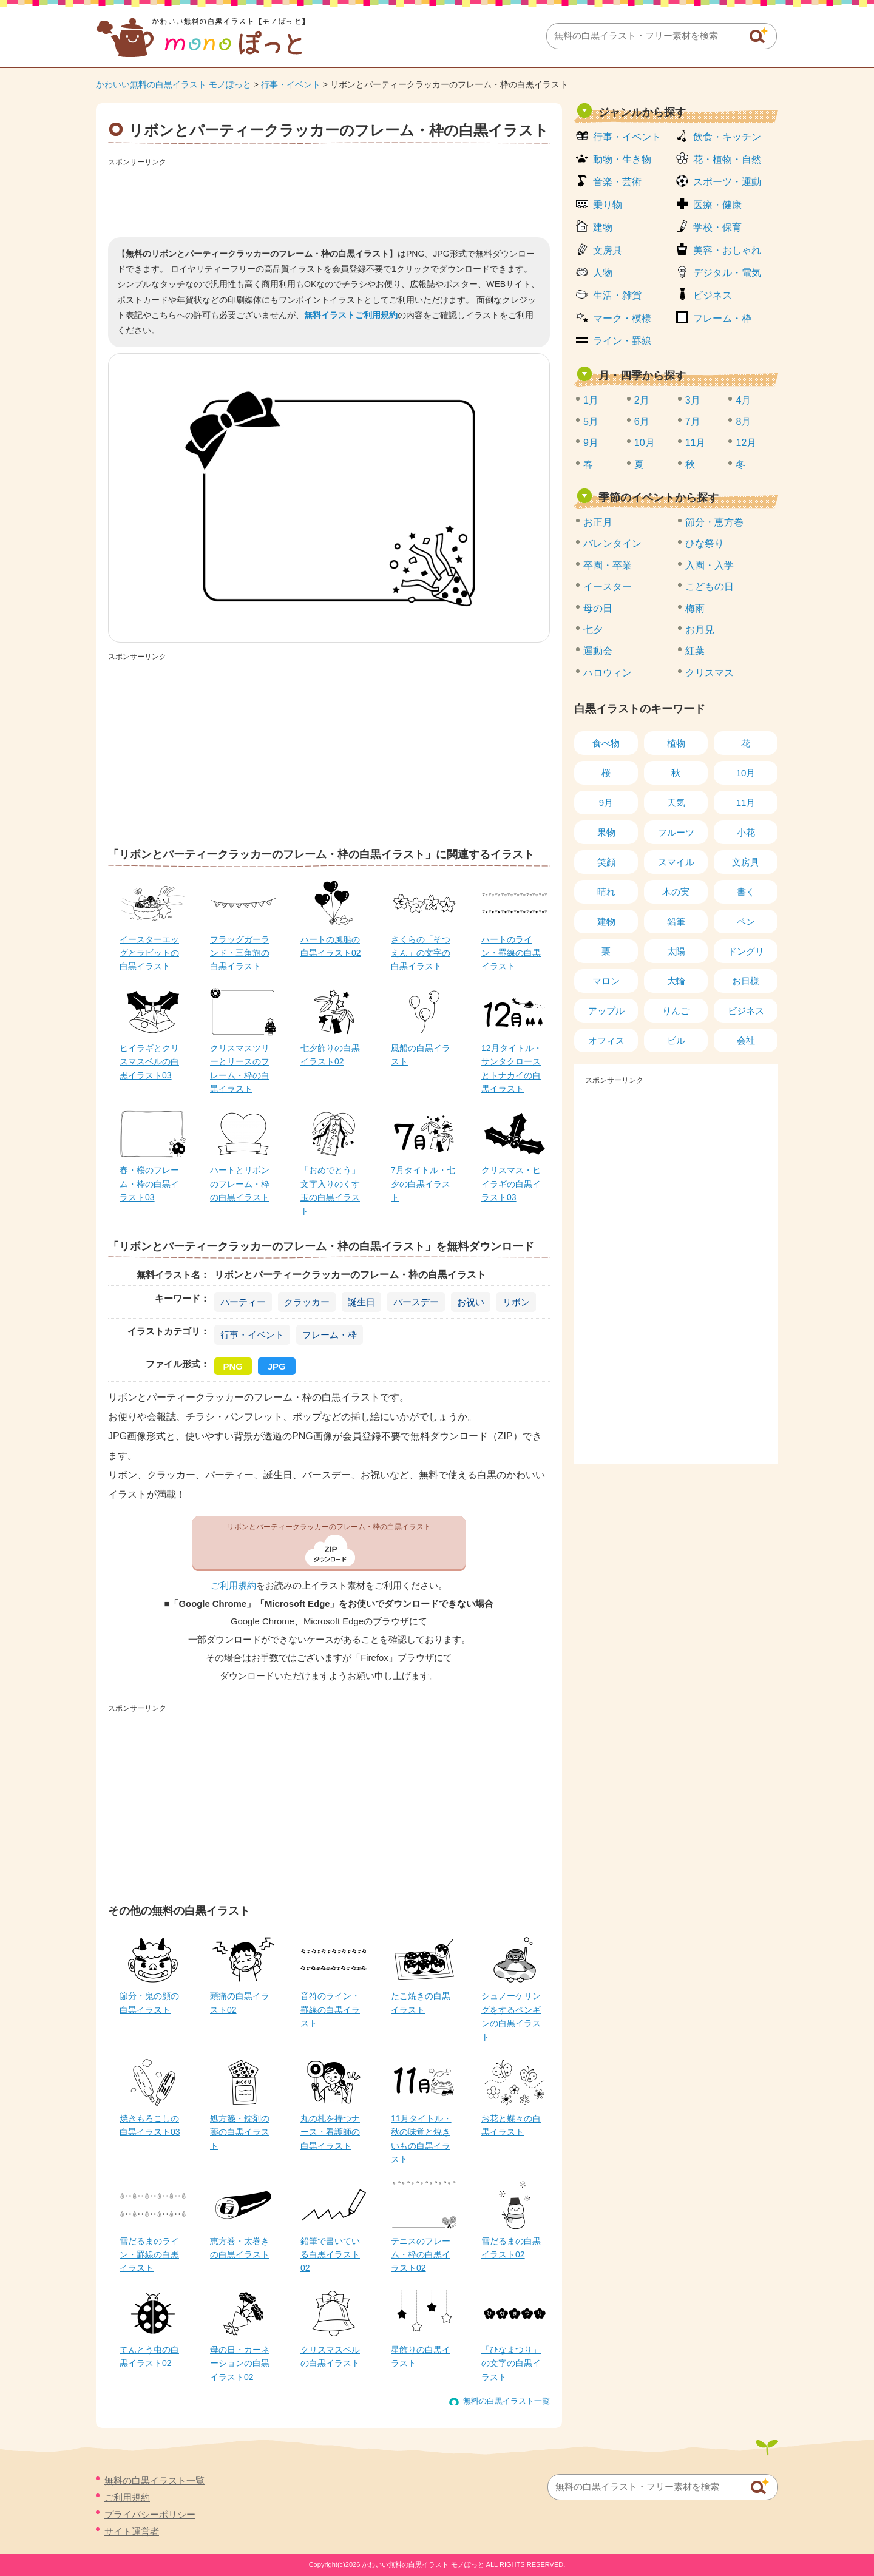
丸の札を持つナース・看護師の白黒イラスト (330, 2132)
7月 (692, 421)
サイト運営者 (131, 2531)
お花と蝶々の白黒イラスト (511, 2125)
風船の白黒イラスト (420, 1054)
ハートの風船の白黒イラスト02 (330, 946)
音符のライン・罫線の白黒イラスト (330, 2009)
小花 (746, 832)
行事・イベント (290, 84)
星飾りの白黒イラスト (420, 2356)
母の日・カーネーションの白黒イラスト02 (239, 2363)
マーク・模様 (622, 318)
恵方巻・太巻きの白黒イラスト (239, 2247)
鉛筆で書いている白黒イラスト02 (330, 2254)
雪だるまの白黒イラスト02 (511, 2247)
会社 (746, 1040)
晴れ (606, 892)
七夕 (593, 629)
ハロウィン (607, 673)
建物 (602, 227)
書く (746, 892)
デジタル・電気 (727, 273)
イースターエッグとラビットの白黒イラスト (149, 953)
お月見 (699, 629)
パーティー (243, 1302)
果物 (606, 832)
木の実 (675, 892)
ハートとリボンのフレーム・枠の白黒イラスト (239, 1183)
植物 (676, 743)
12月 (746, 443)
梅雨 (695, 608)
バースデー (416, 1302)
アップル (606, 1011)
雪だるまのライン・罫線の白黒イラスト (149, 2254)
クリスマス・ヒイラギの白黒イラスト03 (511, 1183)
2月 (641, 400)
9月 (590, 443)
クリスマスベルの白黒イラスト (330, 2356)
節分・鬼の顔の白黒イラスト (149, 2002)
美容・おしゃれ (727, 250)
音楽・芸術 (617, 182)
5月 (590, 421)
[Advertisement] (329, 198)
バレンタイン (612, 543)
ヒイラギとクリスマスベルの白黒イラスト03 (149, 1061)
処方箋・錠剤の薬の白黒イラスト (239, 2132)
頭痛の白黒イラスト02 (239, 2002)
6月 (641, 421)
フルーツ (676, 832)
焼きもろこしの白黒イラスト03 (150, 2125)
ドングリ (746, 951)
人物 (602, 273)
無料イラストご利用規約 (351, 315)
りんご (675, 1011)
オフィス (606, 1040)
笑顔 (606, 862)
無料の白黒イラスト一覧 (506, 2400)
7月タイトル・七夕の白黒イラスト (423, 1183)
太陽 (676, 951)
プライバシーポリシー (149, 2514)
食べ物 (606, 743)
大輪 (676, 981)
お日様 (745, 981)
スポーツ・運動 (727, 182)
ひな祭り (704, 543)
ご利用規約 (233, 1586)
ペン (746, 921)
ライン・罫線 (622, 341)
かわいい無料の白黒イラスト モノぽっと (173, 84)
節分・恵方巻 (714, 522)
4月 (743, 400)
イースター (607, 586)
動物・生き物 (622, 159)
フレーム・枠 (329, 1335)
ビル (676, 1040)
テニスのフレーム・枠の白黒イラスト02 (420, 2254)
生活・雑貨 (617, 295)
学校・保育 (717, 227)
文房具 (607, 250)
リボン (516, 1302)
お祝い (470, 1302)
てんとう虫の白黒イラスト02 (149, 2356)
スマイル (676, 862)
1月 (590, 400)
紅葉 (695, 651)
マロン (606, 981)
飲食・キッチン (727, 137)
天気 (676, 802)
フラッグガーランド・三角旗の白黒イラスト (239, 953)
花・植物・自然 (727, 159)
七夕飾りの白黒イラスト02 (330, 1054)
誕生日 (361, 1302)
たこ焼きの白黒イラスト (420, 2002)
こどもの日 (709, 586)
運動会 (597, 651)
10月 (644, 443)
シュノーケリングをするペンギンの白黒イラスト (511, 2016)
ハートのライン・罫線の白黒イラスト (511, 953)
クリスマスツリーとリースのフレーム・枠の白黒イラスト (239, 1068)
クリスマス (709, 673)
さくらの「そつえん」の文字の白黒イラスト (420, 953)
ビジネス (712, 295)
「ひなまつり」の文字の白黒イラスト (511, 2363)
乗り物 (607, 205)
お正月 (597, 522)
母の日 (597, 608)
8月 (743, 421)
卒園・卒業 (607, 565)
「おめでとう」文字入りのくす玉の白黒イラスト (330, 1190)
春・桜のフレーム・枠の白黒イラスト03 (149, 1183)
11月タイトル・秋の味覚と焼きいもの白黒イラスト (421, 2139)
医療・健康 (717, 205)
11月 (695, 443)
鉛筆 (676, 921)
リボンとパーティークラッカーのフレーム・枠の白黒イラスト (329, 1527)
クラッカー (307, 1302)
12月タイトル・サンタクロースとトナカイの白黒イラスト (511, 1068)
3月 (692, 400)
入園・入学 (709, 565)
